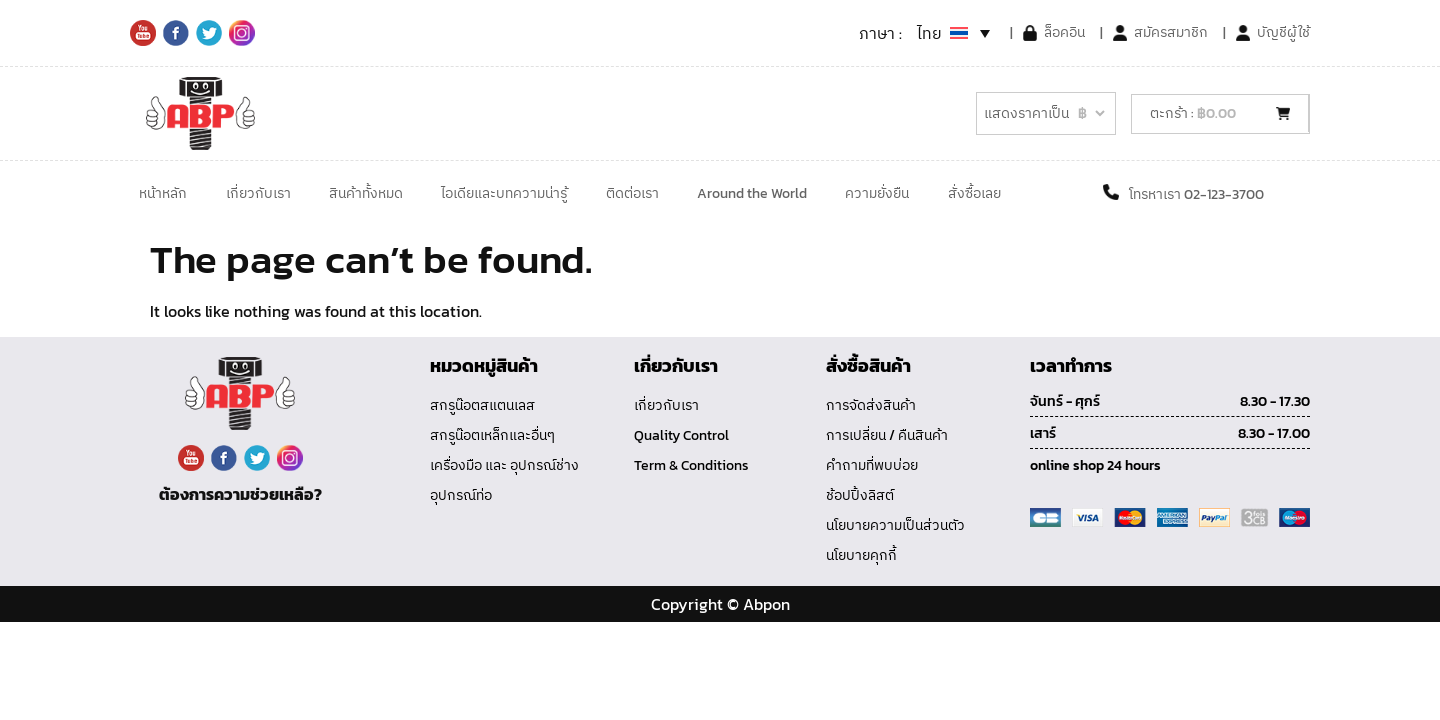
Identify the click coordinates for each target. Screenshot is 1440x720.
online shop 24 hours (1095, 465)
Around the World (752, 193)
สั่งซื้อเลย (974, 193)
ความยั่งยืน (877, 193)
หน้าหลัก (163, 193)
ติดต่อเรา (632, 193)
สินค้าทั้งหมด (366, 193)
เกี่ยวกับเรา (258, 193)
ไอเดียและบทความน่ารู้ (504, 193)
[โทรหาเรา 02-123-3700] (1111, 192)
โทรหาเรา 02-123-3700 (1196, 194)
